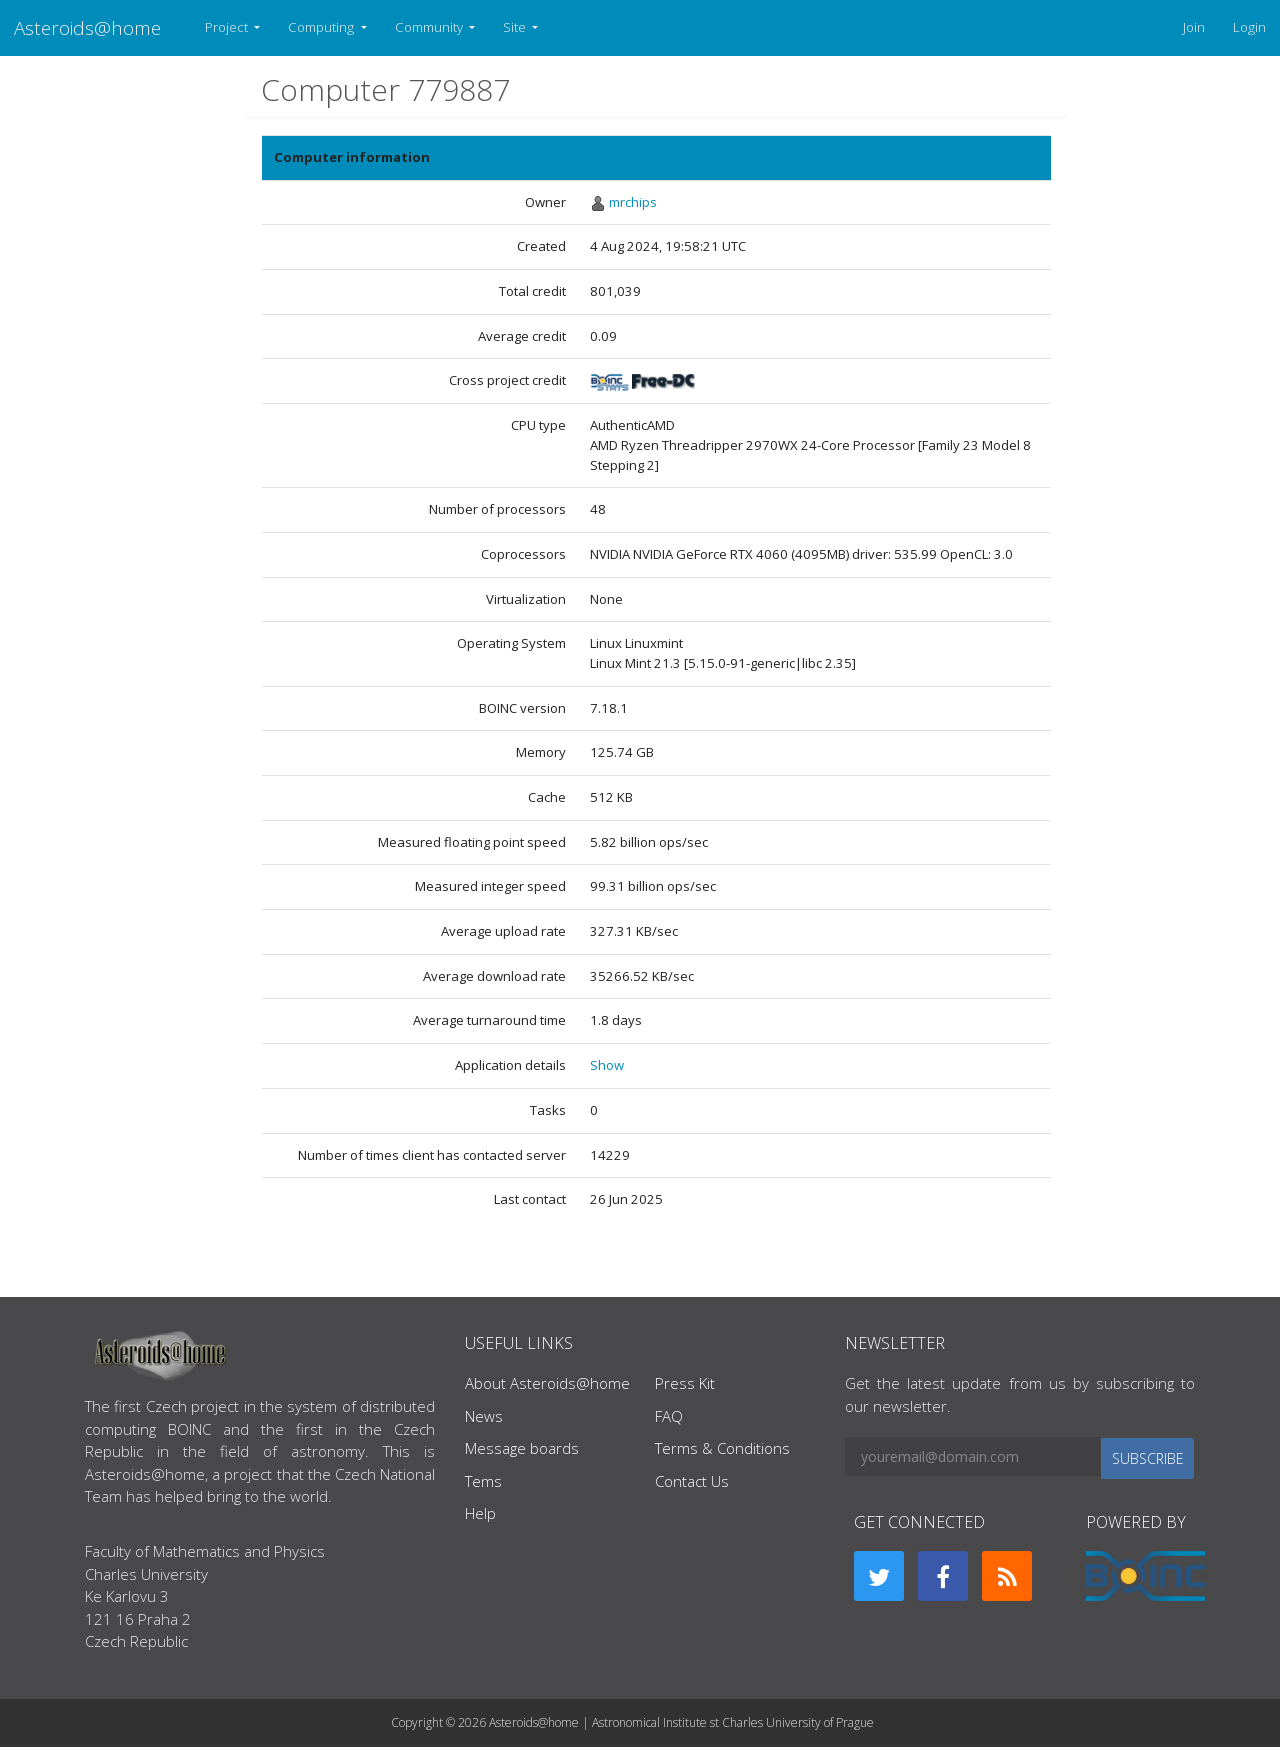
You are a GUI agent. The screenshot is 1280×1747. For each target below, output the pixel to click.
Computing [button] (322, 27)
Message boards (522, 1448)
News (484, 1416)
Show (607, 1065)
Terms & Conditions (722, 1448)
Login (1249, 27)
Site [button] (516, 27)
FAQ (669, 1416)
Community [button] (430, 27)
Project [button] (228, 27)
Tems (483, 1481)
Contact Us (692, 1481)
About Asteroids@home (547, 1383)
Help (480, 1513)
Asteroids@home (87, 27)
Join (1194, 27)
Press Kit (685, 1383)
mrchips (633, 202)
